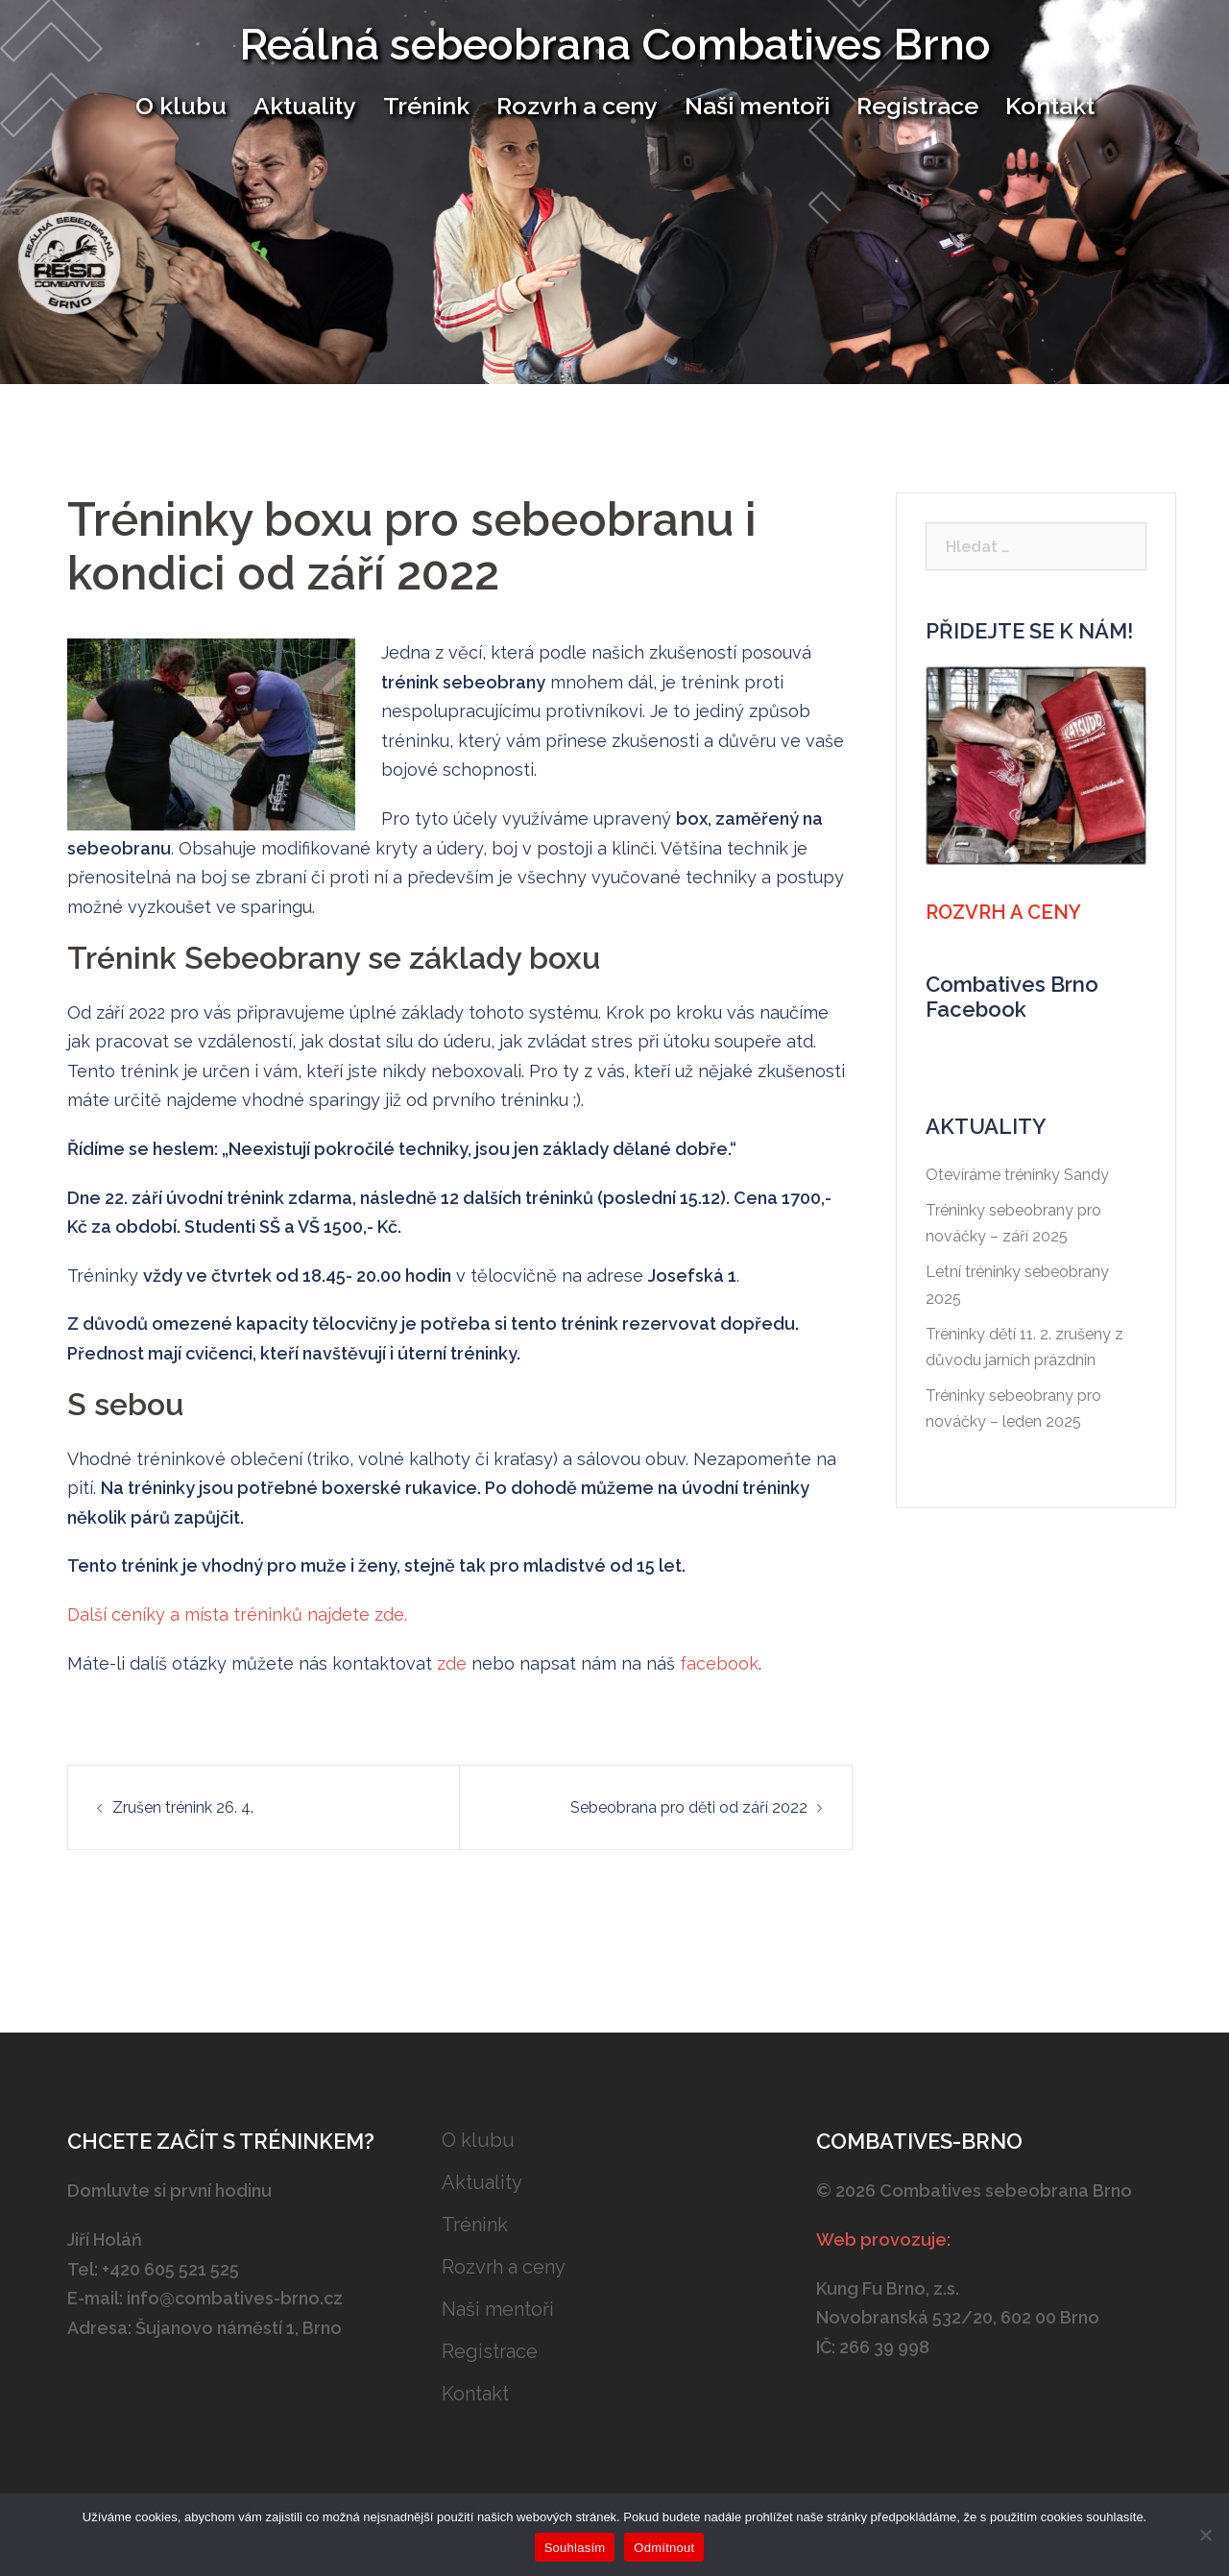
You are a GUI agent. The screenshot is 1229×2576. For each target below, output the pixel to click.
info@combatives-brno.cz (235, 2298)
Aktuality (304, 105)
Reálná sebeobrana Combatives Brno (615, 44)
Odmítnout (664, 2547)
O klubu (181, 105)
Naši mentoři (757, 105)
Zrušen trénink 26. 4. (182, 1807)
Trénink (426, 105)
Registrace (917, 105)
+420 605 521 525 (170, 2269)
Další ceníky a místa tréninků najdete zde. (237, 1614)
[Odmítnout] (1205, 2534)
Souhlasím (575, 2547)
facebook (719, 1663)
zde (452, 1663)
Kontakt (1050, 105)
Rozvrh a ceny (577, 105)
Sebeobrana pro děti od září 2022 (688, 1807)
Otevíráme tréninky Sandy (1017, 1175)
